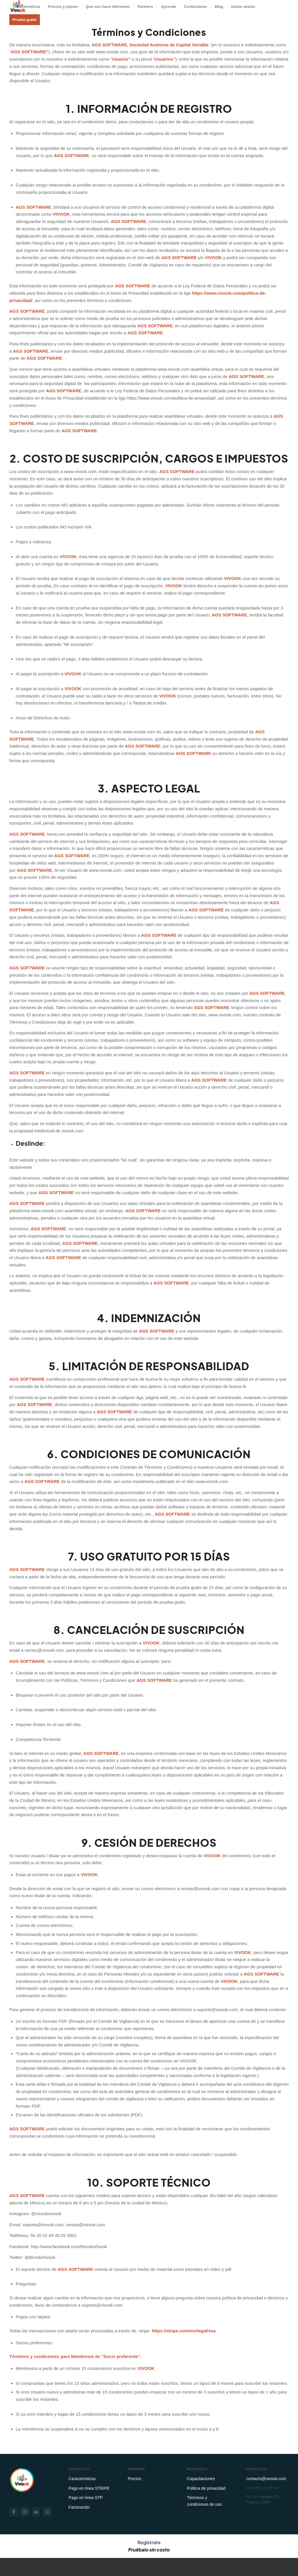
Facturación (79, 2507)
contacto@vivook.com (266, 2478)
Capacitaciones (201, 2478)
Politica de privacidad (206, 2488)
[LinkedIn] (36, 2512)
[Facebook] (13, 2512)
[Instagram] (24, 2512)
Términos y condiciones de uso (204, 2500)
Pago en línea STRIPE (89, 2488)
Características (82, 2478)
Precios (134, 2478)
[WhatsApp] (47, 2512)
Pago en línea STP (86, 2497)
